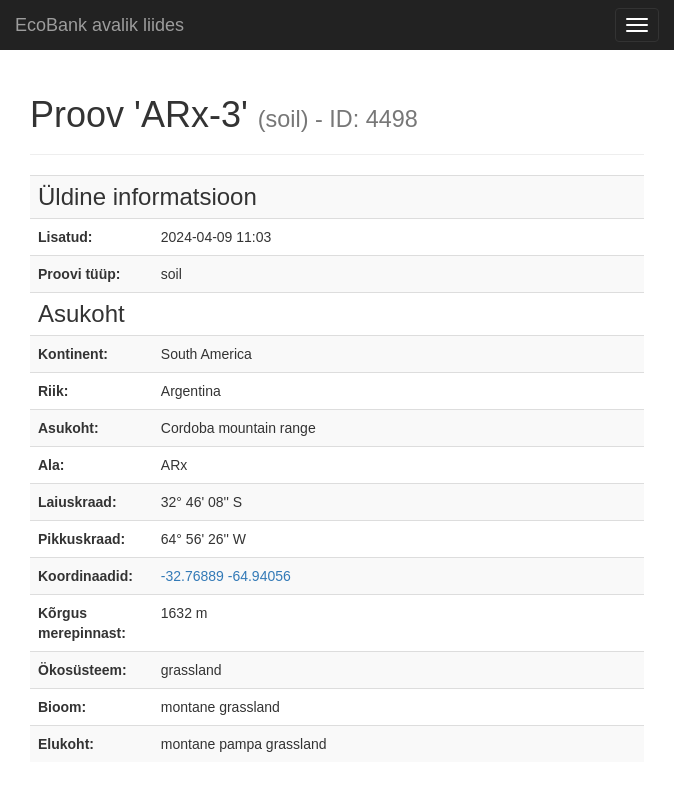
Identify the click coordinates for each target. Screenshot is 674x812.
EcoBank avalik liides (99, 25)
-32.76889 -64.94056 (226, 576)
